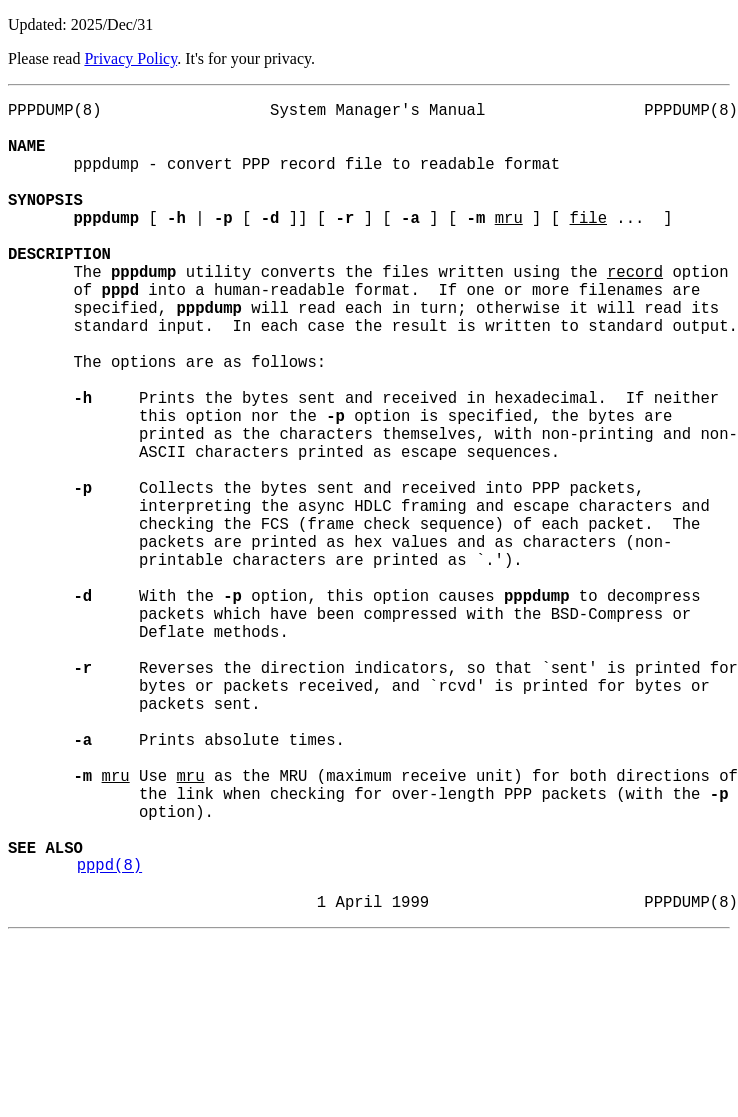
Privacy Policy (130, 58)
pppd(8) (110, 1037)
